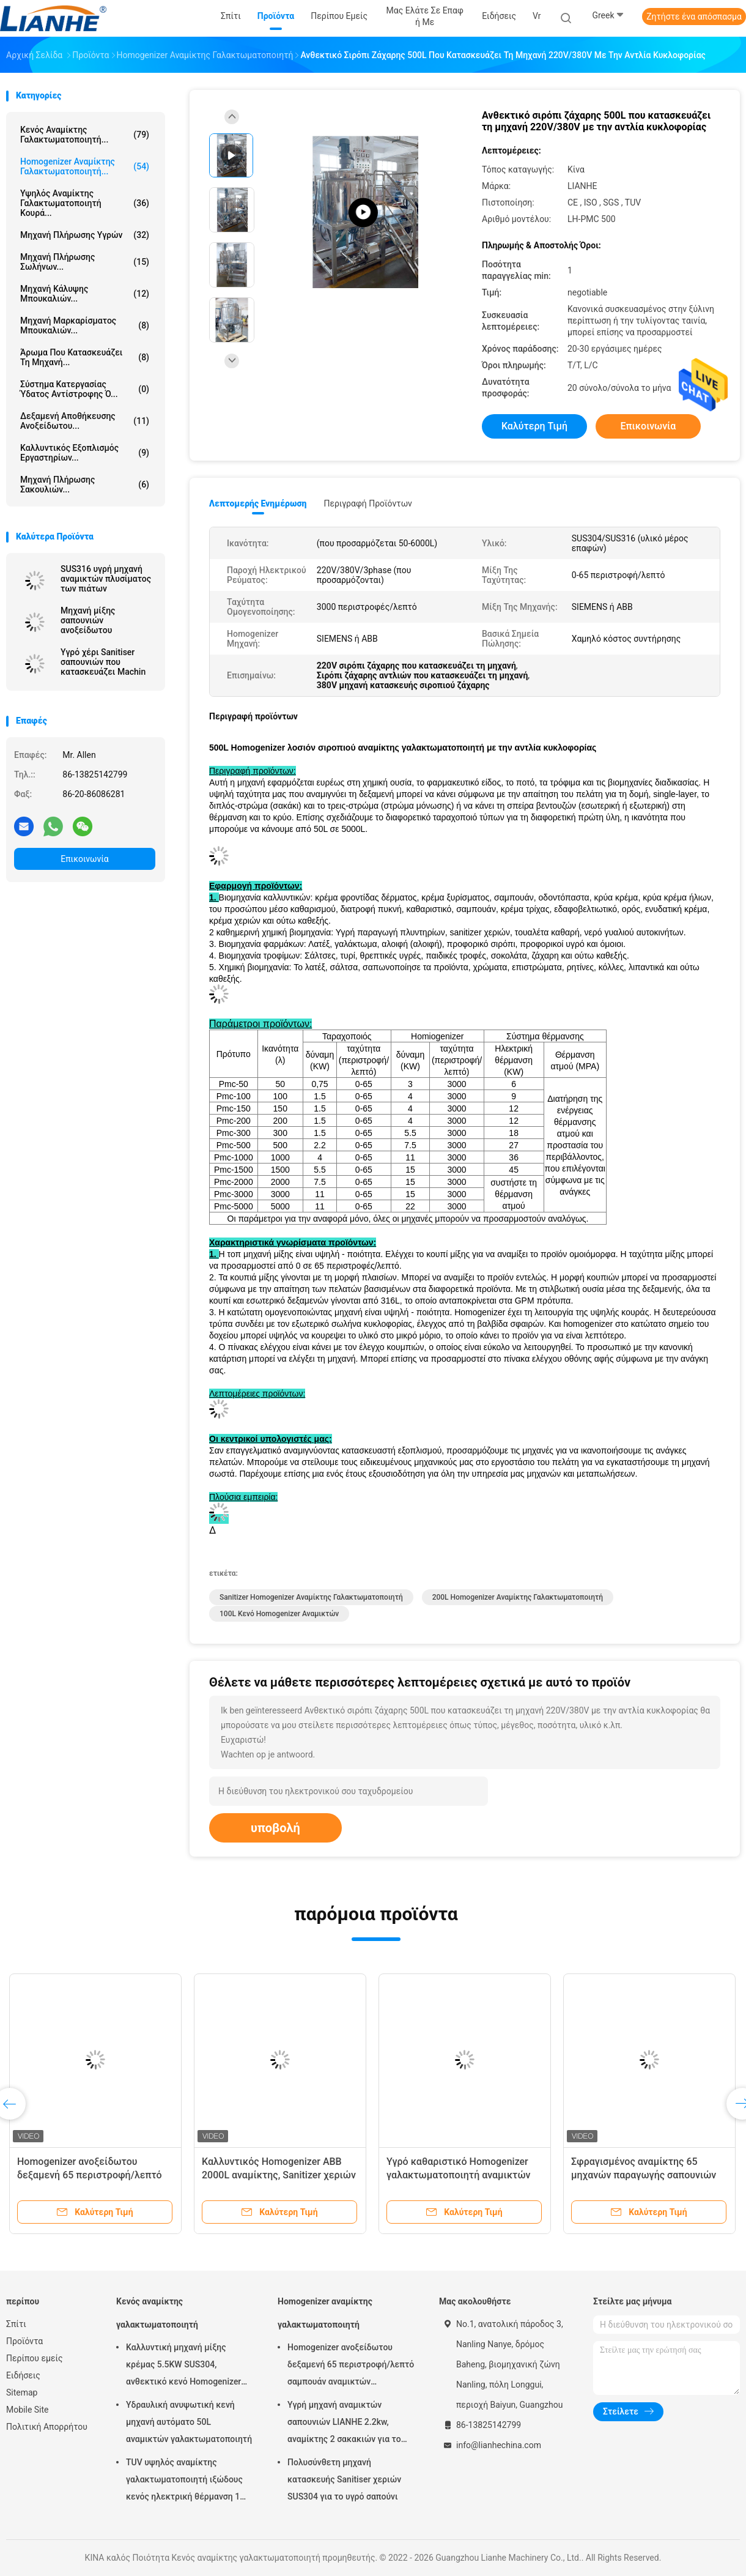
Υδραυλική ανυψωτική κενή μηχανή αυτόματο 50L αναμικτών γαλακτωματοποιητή (189, 2422)
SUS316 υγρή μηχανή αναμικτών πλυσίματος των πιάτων (106, 578)
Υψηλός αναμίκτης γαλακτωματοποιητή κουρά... (84, 203)
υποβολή (275, 1828)
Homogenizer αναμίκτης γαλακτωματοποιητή (325, 2312)
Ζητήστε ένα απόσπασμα (694, 16)
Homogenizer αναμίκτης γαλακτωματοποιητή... (84, 166)
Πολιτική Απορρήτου (46, 2427)
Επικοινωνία (84, 859)
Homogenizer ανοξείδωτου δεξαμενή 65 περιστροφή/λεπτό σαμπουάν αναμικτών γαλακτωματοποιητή (350, 2366)
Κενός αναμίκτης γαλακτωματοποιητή (157, 2312)
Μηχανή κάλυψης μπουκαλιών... (84, 293)
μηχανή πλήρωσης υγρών (84, 235)
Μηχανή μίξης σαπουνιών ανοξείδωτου (88, 620)
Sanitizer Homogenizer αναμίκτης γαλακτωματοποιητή (311, 1597)
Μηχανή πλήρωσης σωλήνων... (84, 262)
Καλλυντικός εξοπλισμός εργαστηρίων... (84, 452)
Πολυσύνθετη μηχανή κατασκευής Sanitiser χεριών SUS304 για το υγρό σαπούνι (344, 2479)
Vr (537, 16)
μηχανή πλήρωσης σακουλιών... (84, 484)
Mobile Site (27, 2410)
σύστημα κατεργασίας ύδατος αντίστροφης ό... (84, 389)
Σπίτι (16, 2324)
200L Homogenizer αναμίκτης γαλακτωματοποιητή (517, 1597)
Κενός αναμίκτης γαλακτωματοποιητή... (84, 134)
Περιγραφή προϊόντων (367, 503)
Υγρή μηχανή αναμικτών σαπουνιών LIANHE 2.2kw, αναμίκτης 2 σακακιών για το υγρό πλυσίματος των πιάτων (345, 2424)
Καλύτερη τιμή (534, 426)
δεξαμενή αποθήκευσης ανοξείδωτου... (84, 421)
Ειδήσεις (23, 2375)
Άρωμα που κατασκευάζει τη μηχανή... (84, 357)
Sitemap (21, 2392)
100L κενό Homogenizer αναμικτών (279, 1613)
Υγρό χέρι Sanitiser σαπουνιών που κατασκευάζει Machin (103, 662)
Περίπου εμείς (34, 2358)
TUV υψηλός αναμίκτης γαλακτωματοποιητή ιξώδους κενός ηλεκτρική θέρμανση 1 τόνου (184, 2481)
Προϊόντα (24, 2341)
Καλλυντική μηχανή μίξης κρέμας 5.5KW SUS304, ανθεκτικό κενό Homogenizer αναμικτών (183, 2366)
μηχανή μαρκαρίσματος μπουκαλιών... (84, 325)
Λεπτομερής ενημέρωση (257, 503)
